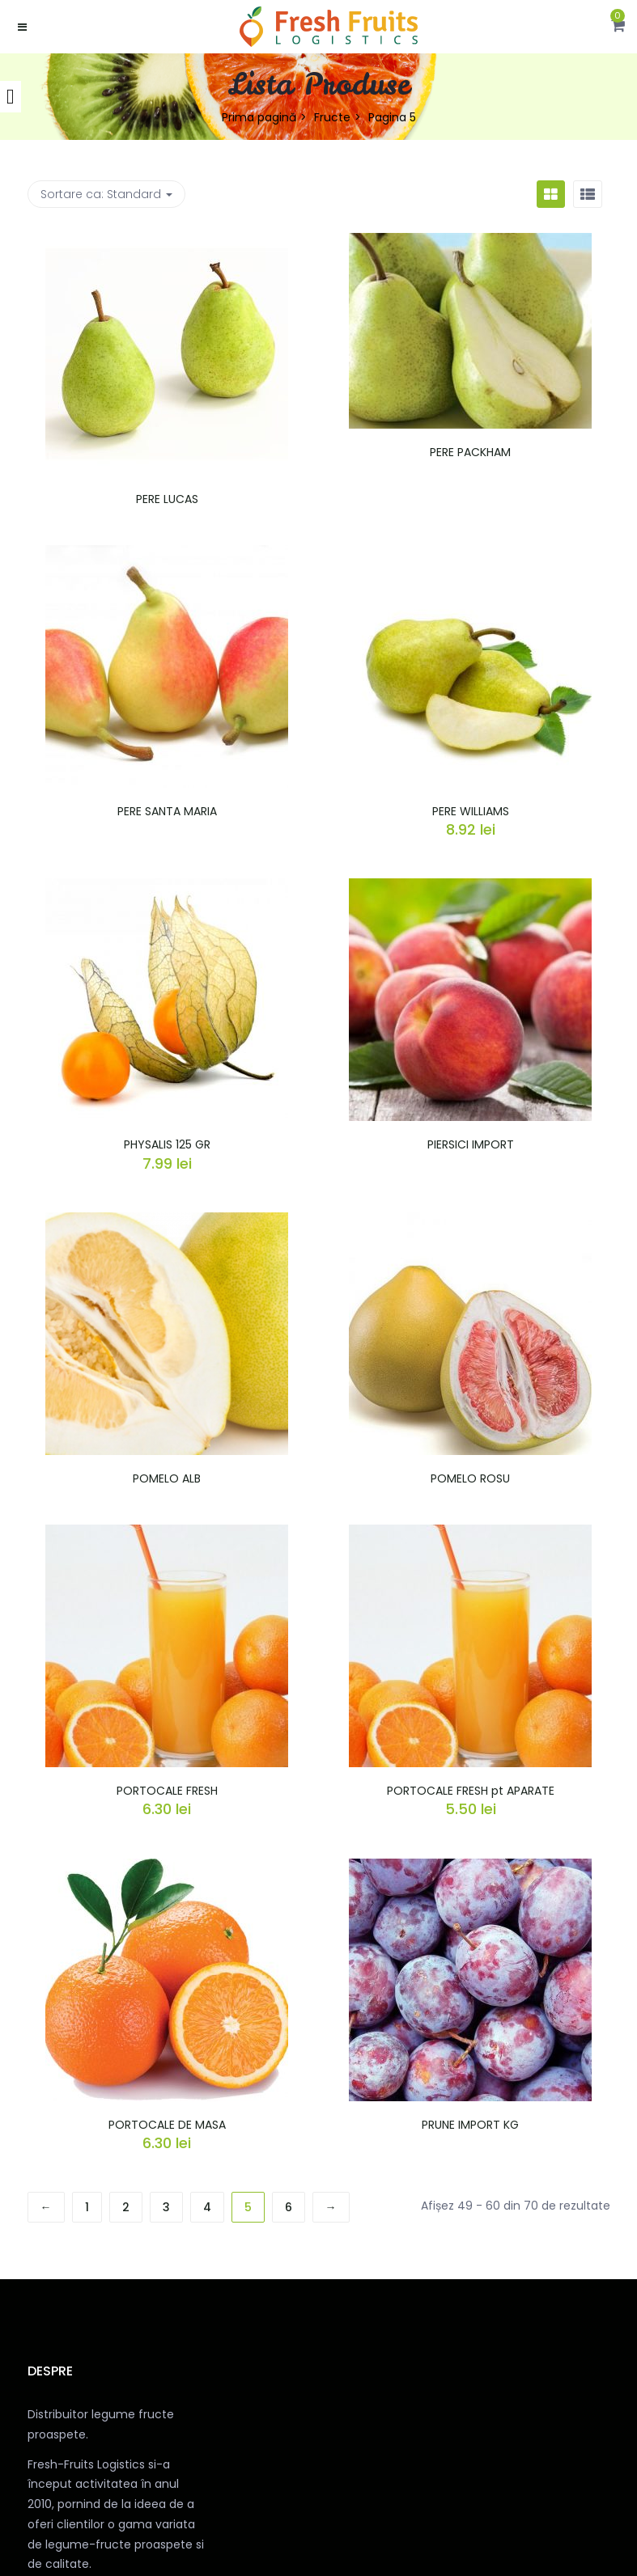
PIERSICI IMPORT (470, 1144)
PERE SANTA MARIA (167, 811)
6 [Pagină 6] (288, 2207)
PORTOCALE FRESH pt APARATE (470, 1791)
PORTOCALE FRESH (167, 1791)
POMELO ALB (167, 1478)
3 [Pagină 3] (166, 2207)
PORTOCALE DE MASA (167, 2125)
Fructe (332, 117)
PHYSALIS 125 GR (167, 1144)
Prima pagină (259, 117)
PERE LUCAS (167, 499)
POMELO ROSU (470, 1478)
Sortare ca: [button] (106, 194)
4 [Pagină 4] (207, 2207)
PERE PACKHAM (470, 452)
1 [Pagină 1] (87, 2207)
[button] (618, 27)
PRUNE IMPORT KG (470, 2125)
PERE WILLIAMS (470, 811)
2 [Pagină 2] (126, 2207)
